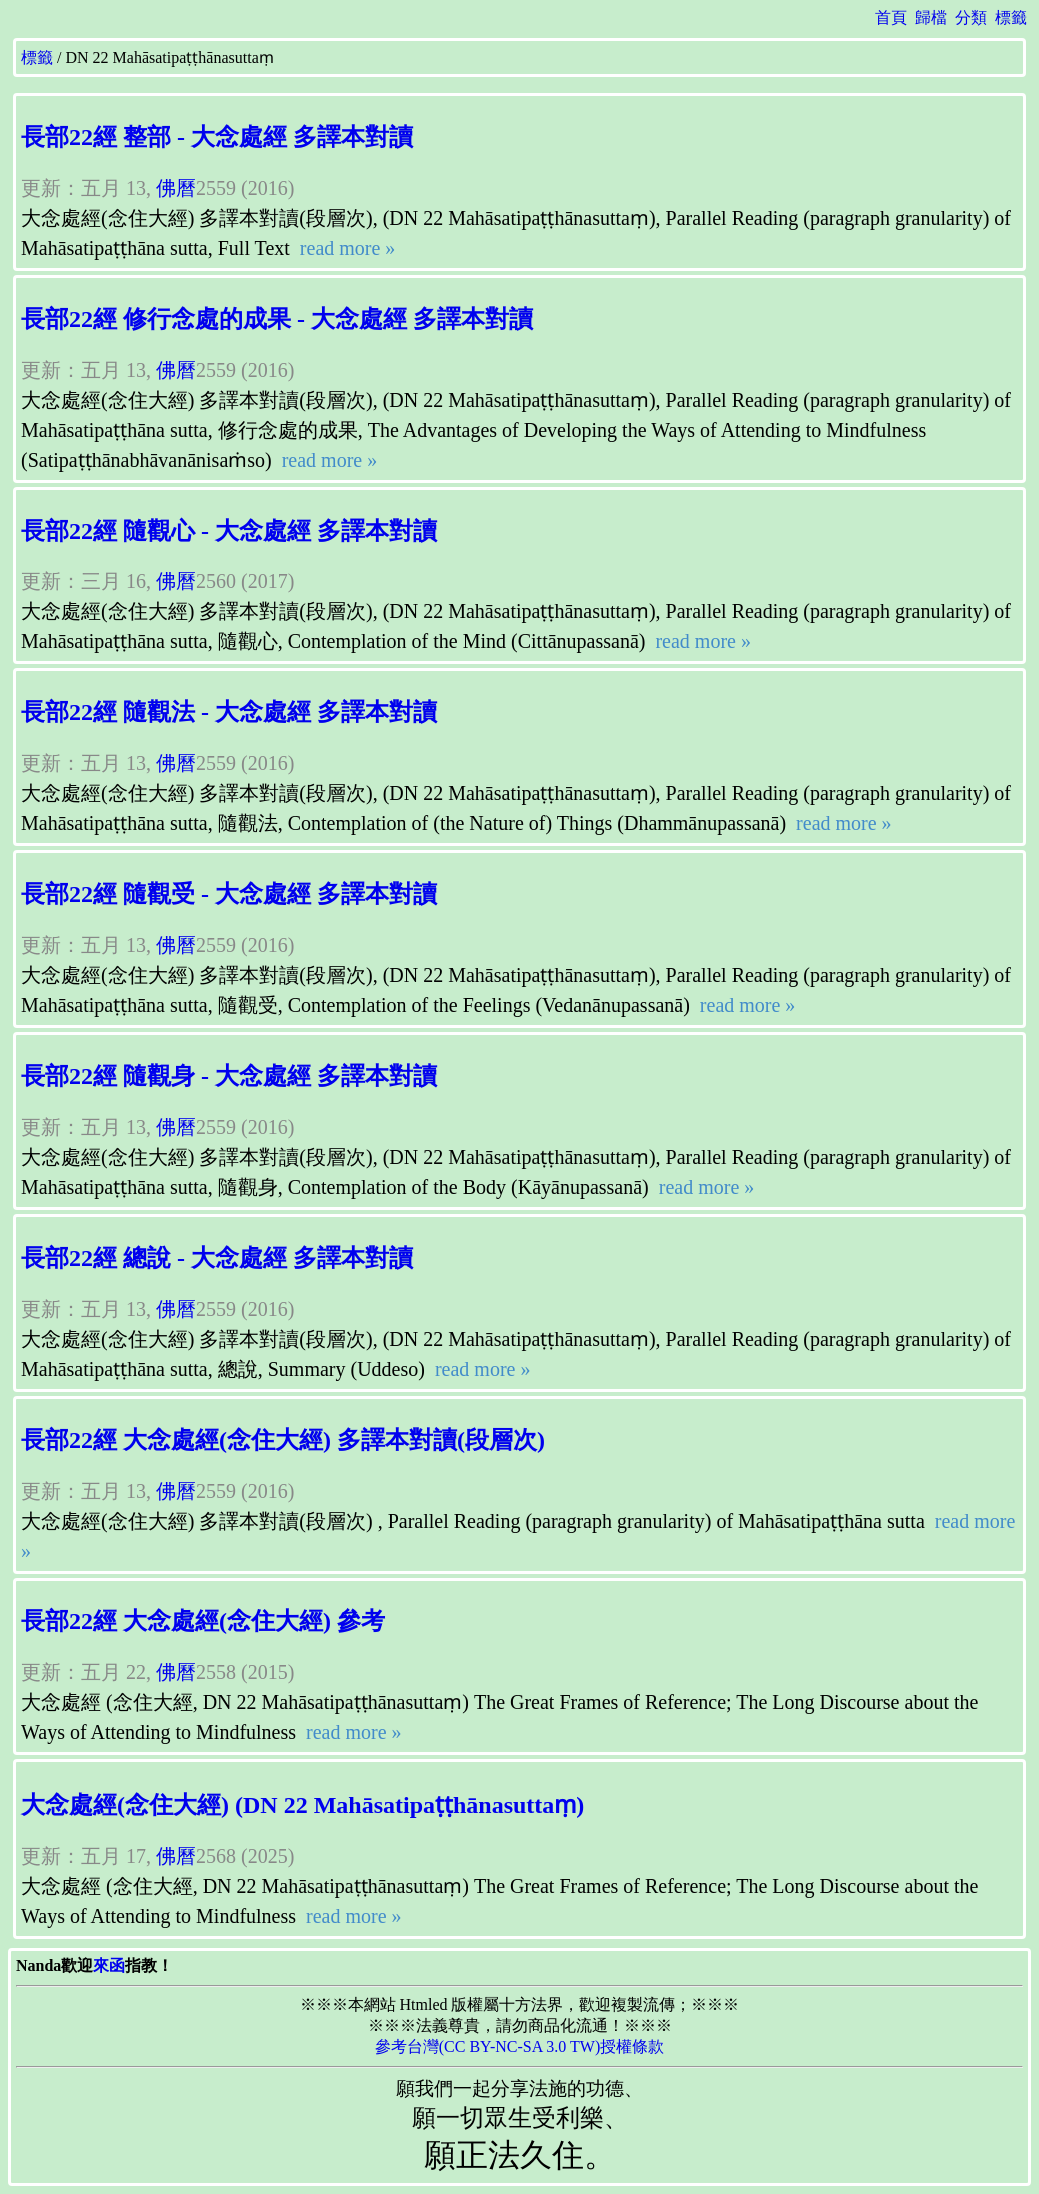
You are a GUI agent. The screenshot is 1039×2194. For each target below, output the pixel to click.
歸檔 (931, 17)
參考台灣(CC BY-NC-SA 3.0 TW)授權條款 (520, 2046)
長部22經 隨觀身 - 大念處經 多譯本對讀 (229, 1076)
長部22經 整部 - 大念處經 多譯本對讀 (217, 137)
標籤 (1011, 17)
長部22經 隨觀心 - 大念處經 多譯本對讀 (229, 531)
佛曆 (176, 188)
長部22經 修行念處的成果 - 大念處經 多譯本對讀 (277, 319)
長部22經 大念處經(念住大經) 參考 (203, 1621)
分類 (971, 17)
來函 (109, 1965)
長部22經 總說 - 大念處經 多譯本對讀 (217, 1258)
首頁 (891, 17)
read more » (345, 248)
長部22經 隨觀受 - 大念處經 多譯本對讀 (229, 894)
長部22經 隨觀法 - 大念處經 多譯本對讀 (229, 712)
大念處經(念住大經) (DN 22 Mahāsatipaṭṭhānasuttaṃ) (302, 1805)
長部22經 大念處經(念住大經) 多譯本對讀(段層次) (283, 1440)
